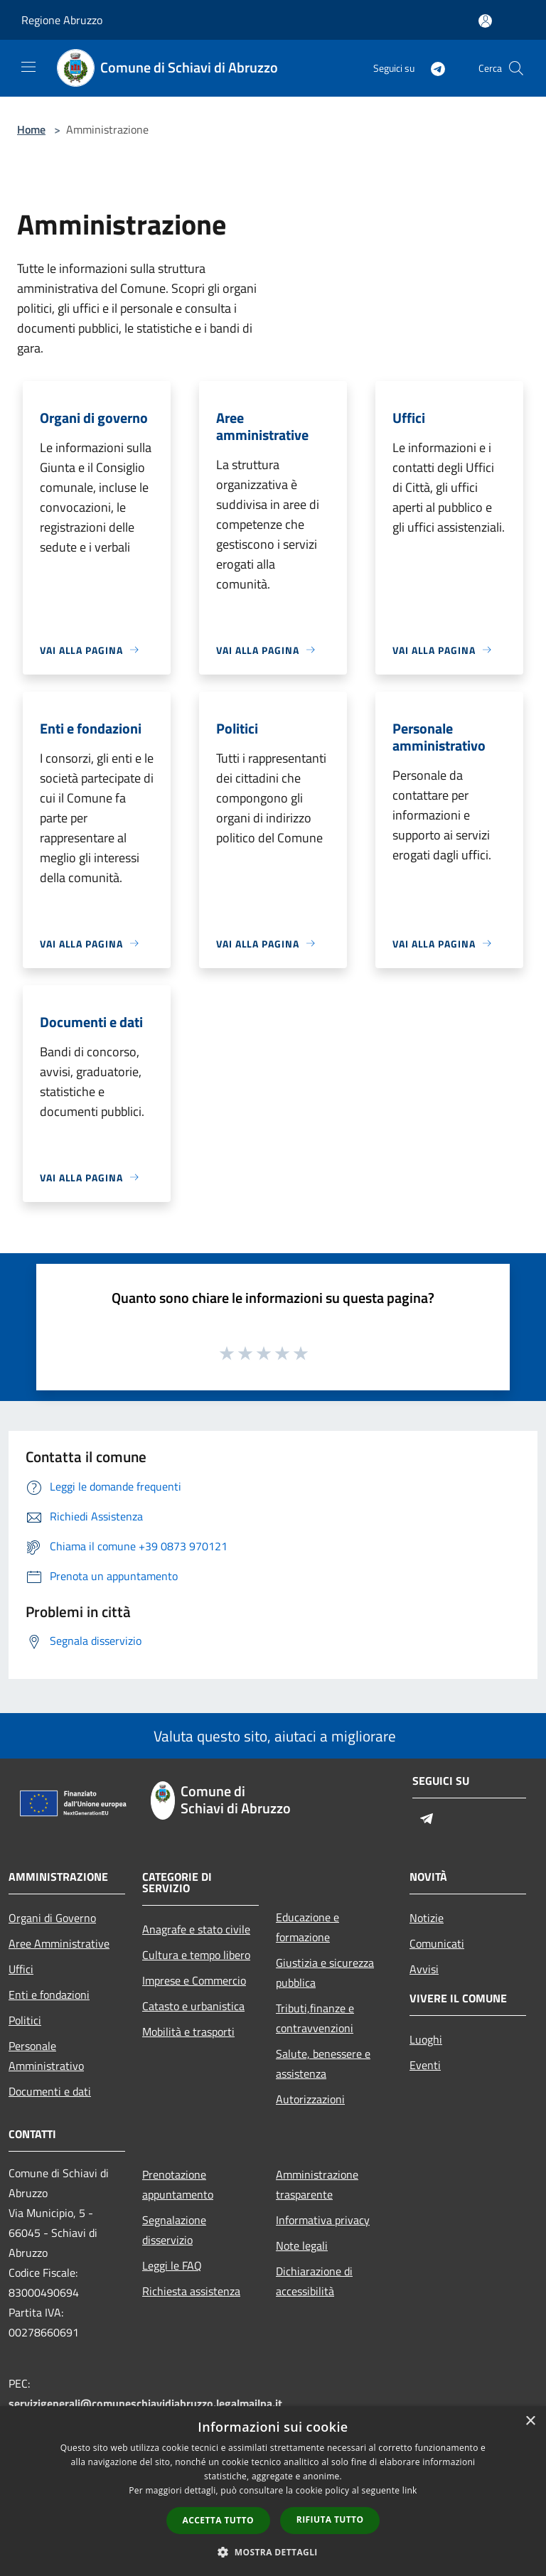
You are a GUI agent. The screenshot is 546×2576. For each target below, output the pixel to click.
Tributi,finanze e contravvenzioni (315, 2018)
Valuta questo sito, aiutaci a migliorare (273, 1735)
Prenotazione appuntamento (177, 2184)
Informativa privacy (323, 2219)
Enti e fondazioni (49, 1994)
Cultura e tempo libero (196, 1954)
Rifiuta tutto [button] (330, 2519)
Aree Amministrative (59, 1943)
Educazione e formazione (307, 1927)
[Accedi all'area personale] (485, 21)
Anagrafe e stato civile (196, 1929)
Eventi (425, 2064)
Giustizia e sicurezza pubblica (325, 1972)
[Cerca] (516, 68)
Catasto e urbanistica (193, 2005)
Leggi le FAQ (172, 2265)
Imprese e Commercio (194, 1980)
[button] (273, 2552)
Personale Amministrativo (46, 2055)
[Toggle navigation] (28, 66)
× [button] (530, 2421)
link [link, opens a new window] (409, 2490)
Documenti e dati (50, 2091)
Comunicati (437, 1943)
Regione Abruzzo (61, 19)
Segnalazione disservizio (174, 2229)
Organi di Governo (52, 1917)
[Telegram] (432, 67)
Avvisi (424, 1968)
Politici (25, 2020)
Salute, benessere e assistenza (323, 2063)
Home (31, 129)
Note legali (302, 2245)
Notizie (427, 1917)
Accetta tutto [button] (218, 2520)
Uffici (21, 1968)
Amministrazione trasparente (317, 2184)
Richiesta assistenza (191, 2290)
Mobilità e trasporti (188, 2031)
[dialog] (273, 2491)
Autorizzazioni (310, 2099)
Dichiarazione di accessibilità (314, 2281)
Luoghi (426, 2039)
